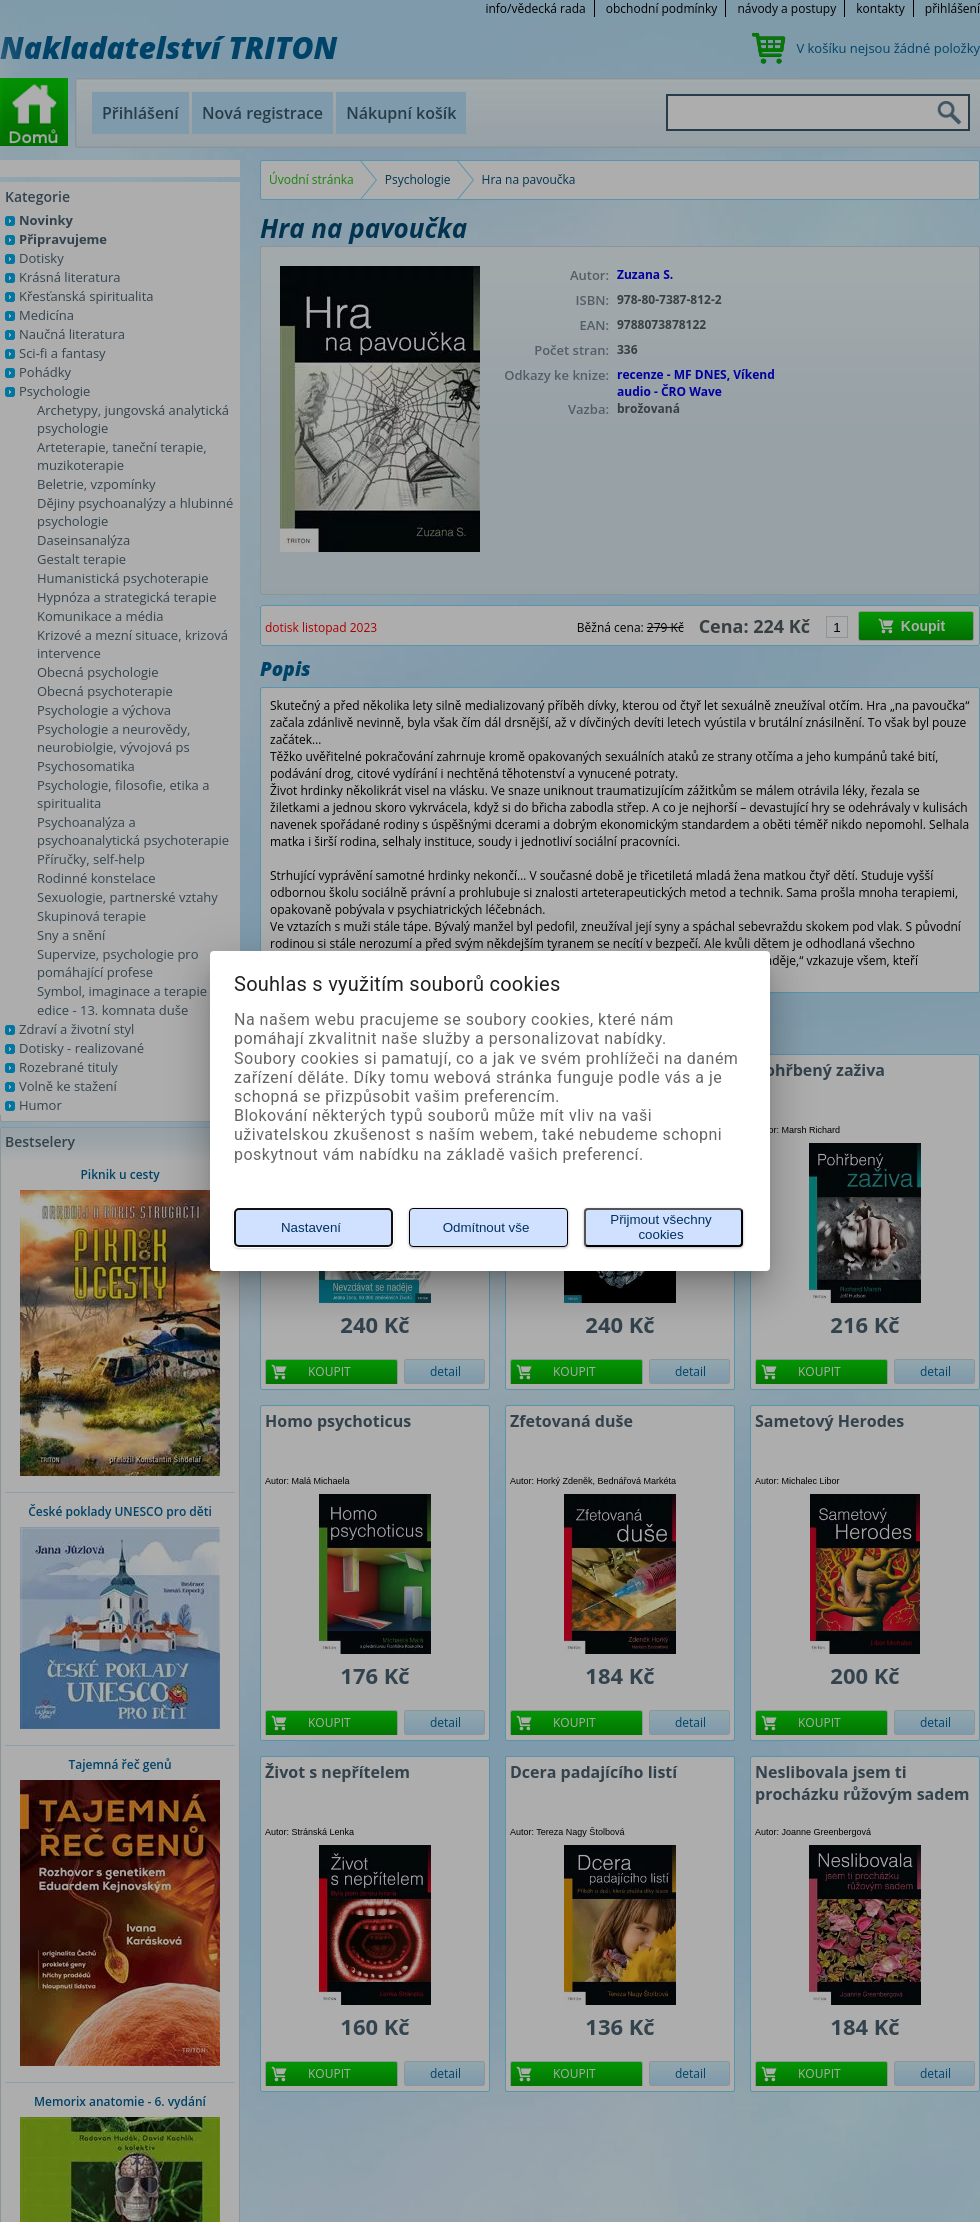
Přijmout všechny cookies (660, 1227)
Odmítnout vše (486, 1227)
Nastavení (311, 1227)
